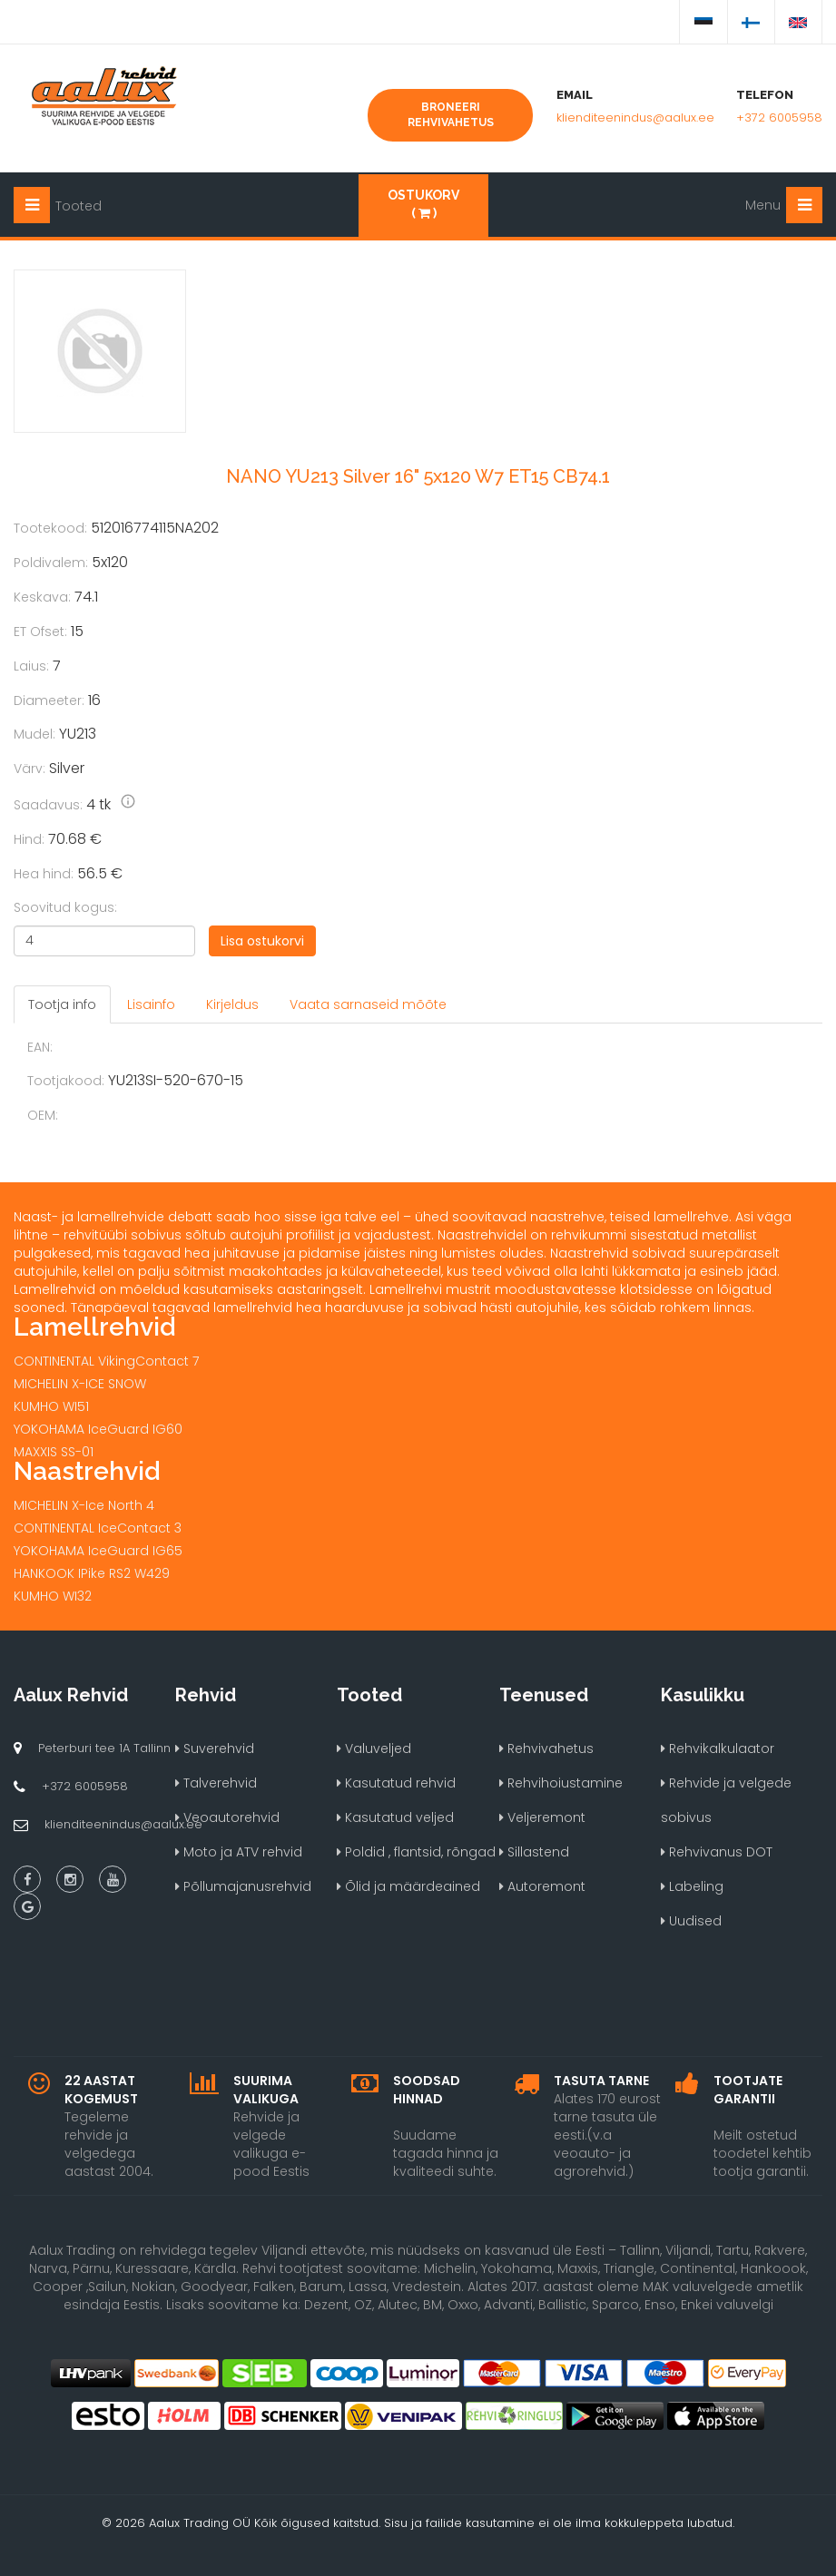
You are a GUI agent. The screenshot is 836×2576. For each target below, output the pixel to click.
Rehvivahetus (546, 1748)
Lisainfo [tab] (151, 1004)
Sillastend (534, 1852)
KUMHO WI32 (53, 1596)
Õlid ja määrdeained (408, 1886)
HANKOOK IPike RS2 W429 (92, 1573)
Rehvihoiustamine (561, 1783)
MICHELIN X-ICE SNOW (80, 1384)
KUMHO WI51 (51, 1406)
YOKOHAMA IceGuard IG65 (98, 1551)
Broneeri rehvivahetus (451, 115)
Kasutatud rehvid (396, 1783)
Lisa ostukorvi (262, 941)
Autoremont (542, 1886)
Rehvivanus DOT (716, 1852)
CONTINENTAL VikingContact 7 (106, 1361)
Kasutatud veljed (395, 1817)
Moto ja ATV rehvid (238, 1852)
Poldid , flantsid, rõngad (416, 1852)
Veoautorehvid (227, 1817)
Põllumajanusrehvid (243, 1886)
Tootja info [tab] (62, 1004)
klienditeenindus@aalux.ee (635, 117)
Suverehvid (214, 1748)
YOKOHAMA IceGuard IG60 (98, 1429)
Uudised (691, 1921)
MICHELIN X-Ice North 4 (84, 1505)
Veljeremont (542, 1817)
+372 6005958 (779, 117)
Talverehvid (216, 1783)
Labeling (692, 1886)
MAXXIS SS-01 (53, 1452)
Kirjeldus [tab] (232, 1004)
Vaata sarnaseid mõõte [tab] (368, 1004)
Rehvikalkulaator (717, 1748)
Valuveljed (374, 1748)
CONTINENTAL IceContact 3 (98, 1528)
